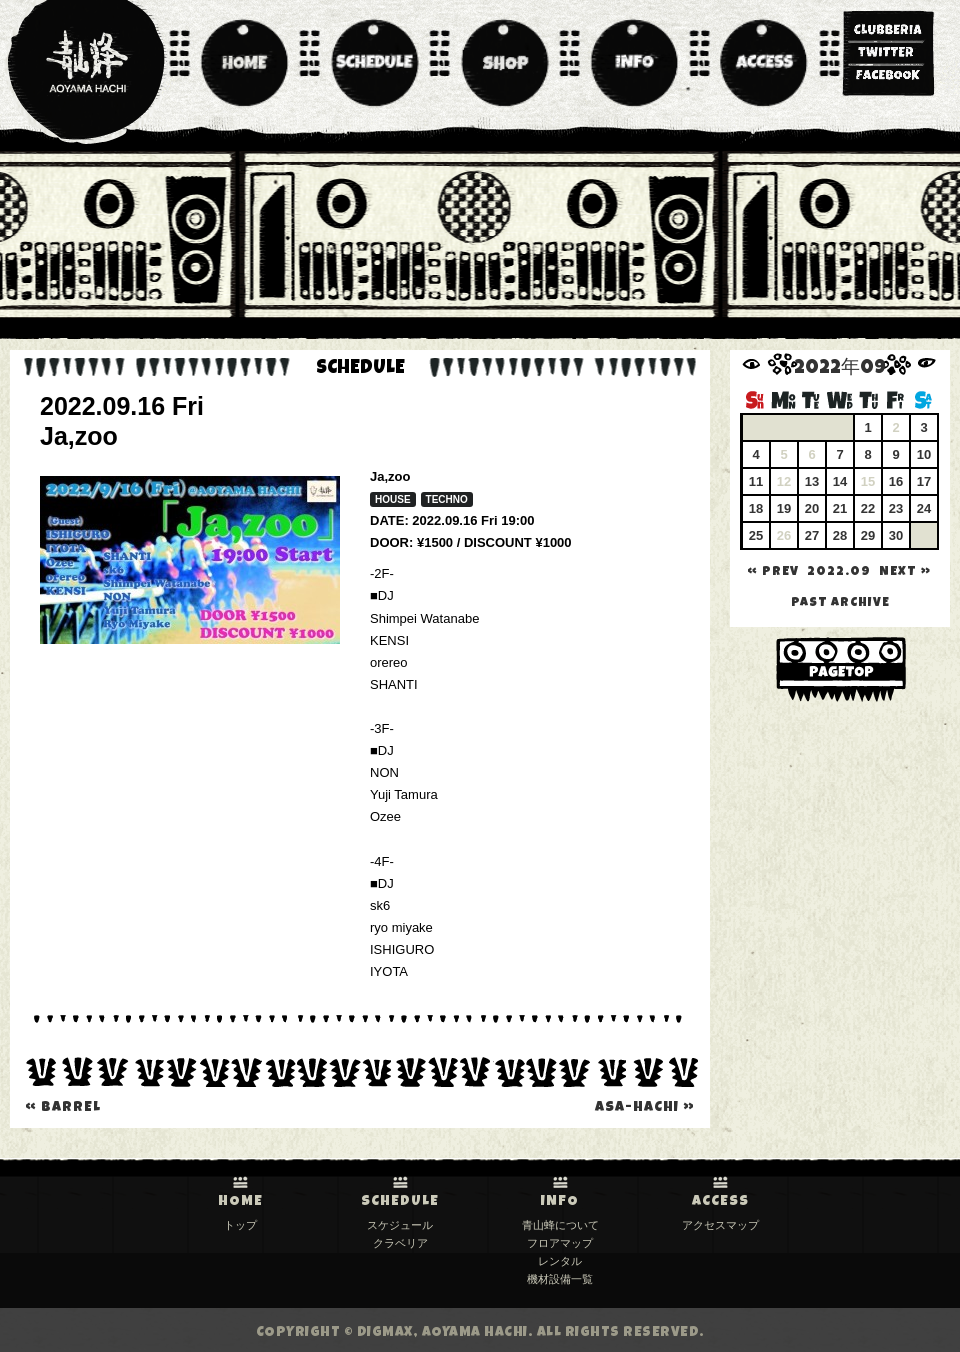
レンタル (560, 1261)
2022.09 (839, 572)
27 (812, 535)
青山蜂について (560, 1225)
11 (756, 481)
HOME (240, 1202)
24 (924, 508)
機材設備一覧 (560, 1279)
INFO (560, 1202)
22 (868, 508)
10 (924, 454)
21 (840, 508)
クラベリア (400, 1243)
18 (756, 508)
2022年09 (840, 369)
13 (812, 481)
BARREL (63, 1108)
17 (924, 481)
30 (896, 535)
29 (868, 535)
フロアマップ (560, 1243)
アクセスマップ (720, 1225)
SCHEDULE (400, 1202)
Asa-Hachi (645, 1108)
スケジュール (400, 1225)
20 (812, 508)
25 (756, 535)
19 (784, 508)
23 (896, 508)
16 (896, 481)
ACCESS (720, 1202)
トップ (240, 1225)
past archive (840, 603)
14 (840, 481)
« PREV (773, 572)
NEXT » (905, 572)
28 (840, 535)
